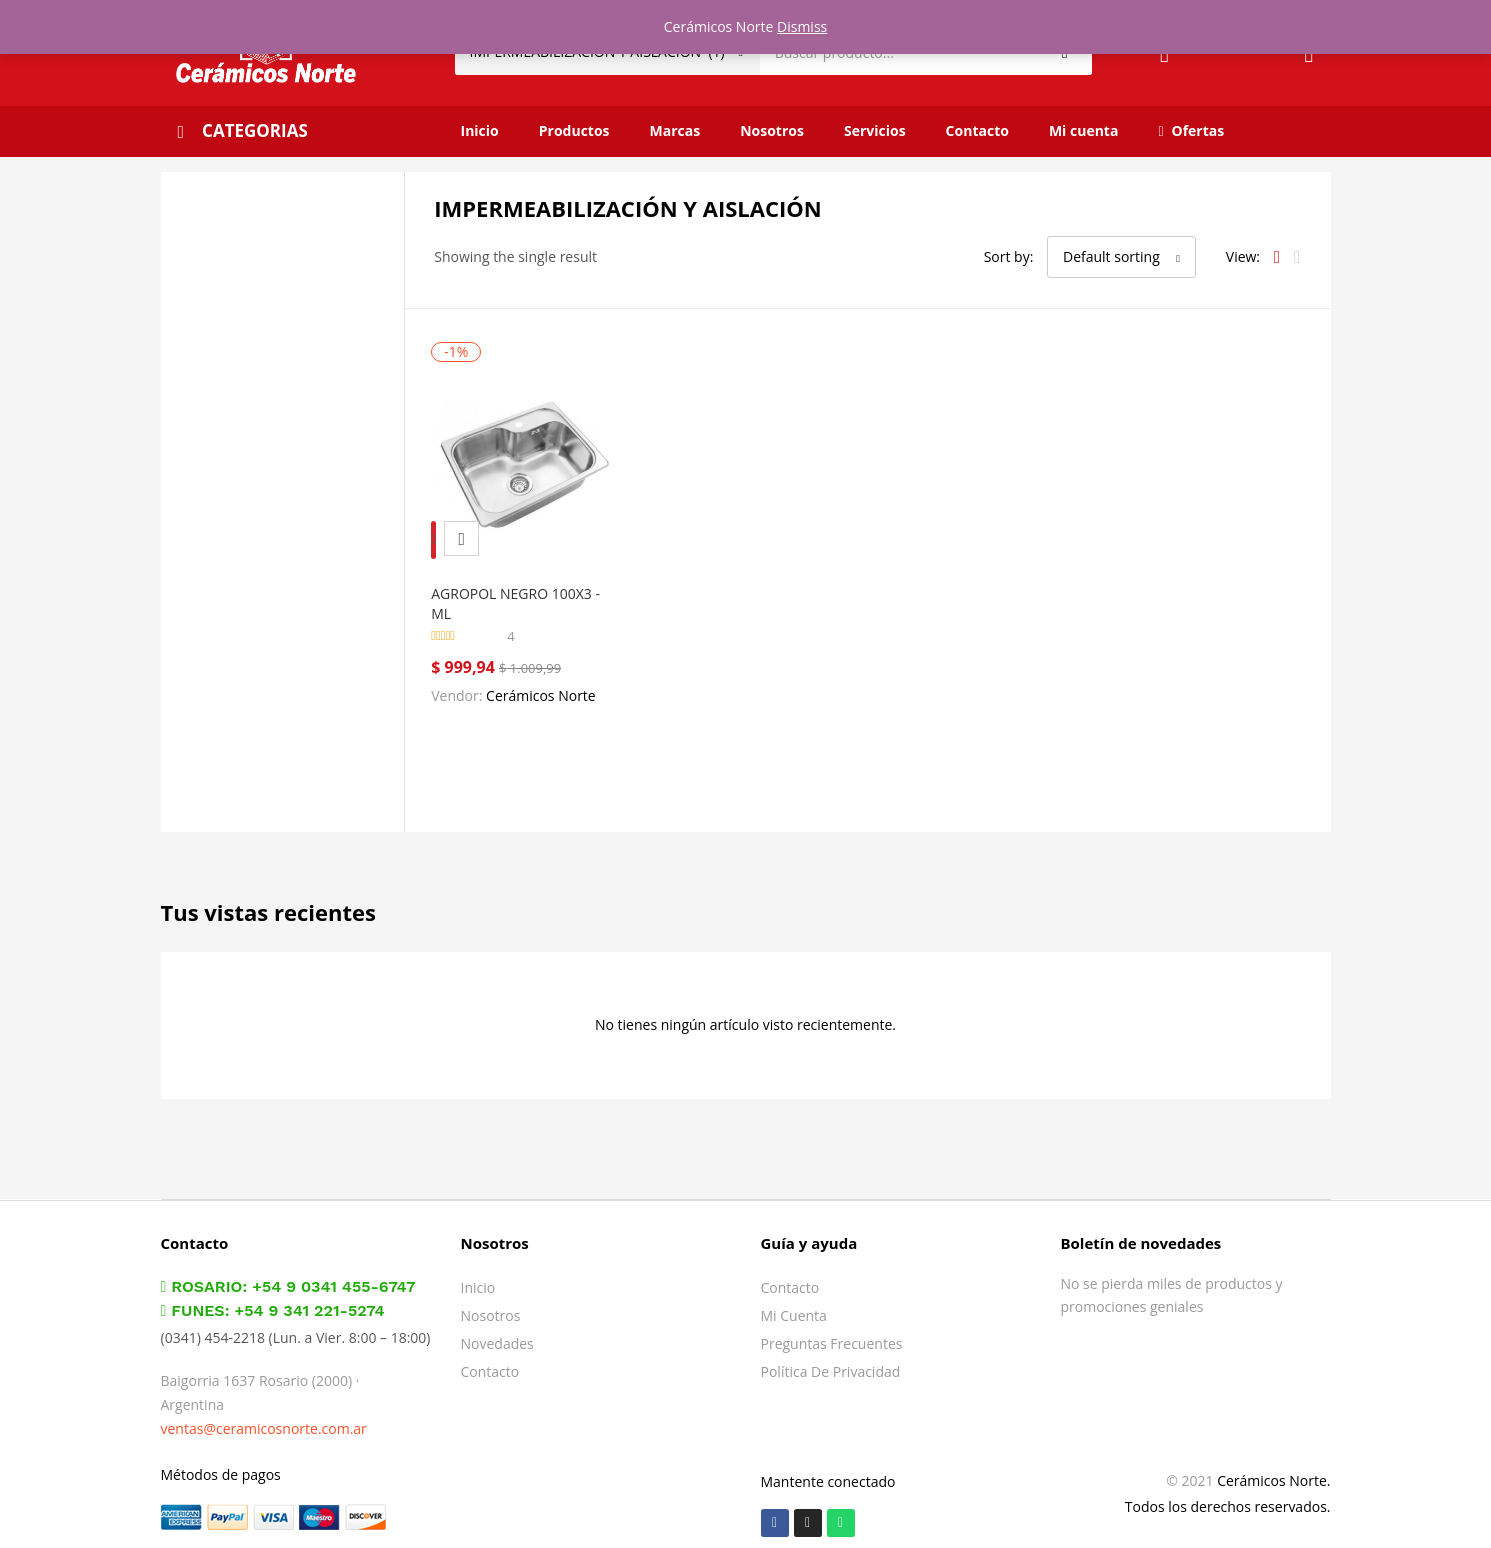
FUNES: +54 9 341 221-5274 (273, 1296)
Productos (574, 130)
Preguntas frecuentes (832, 1329)
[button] (1121, 257)
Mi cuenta (1084, 130)
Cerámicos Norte (550, 681)
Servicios (875, 130)
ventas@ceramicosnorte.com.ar (264, 1414)
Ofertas (1191, 130)
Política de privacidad (831, 1357)
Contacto (977, 130)
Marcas (675, 130)
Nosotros (772, 130)
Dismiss (802, 26)
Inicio (480, 130)
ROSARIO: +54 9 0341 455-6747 (288, 1272)
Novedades (497, 1329)
